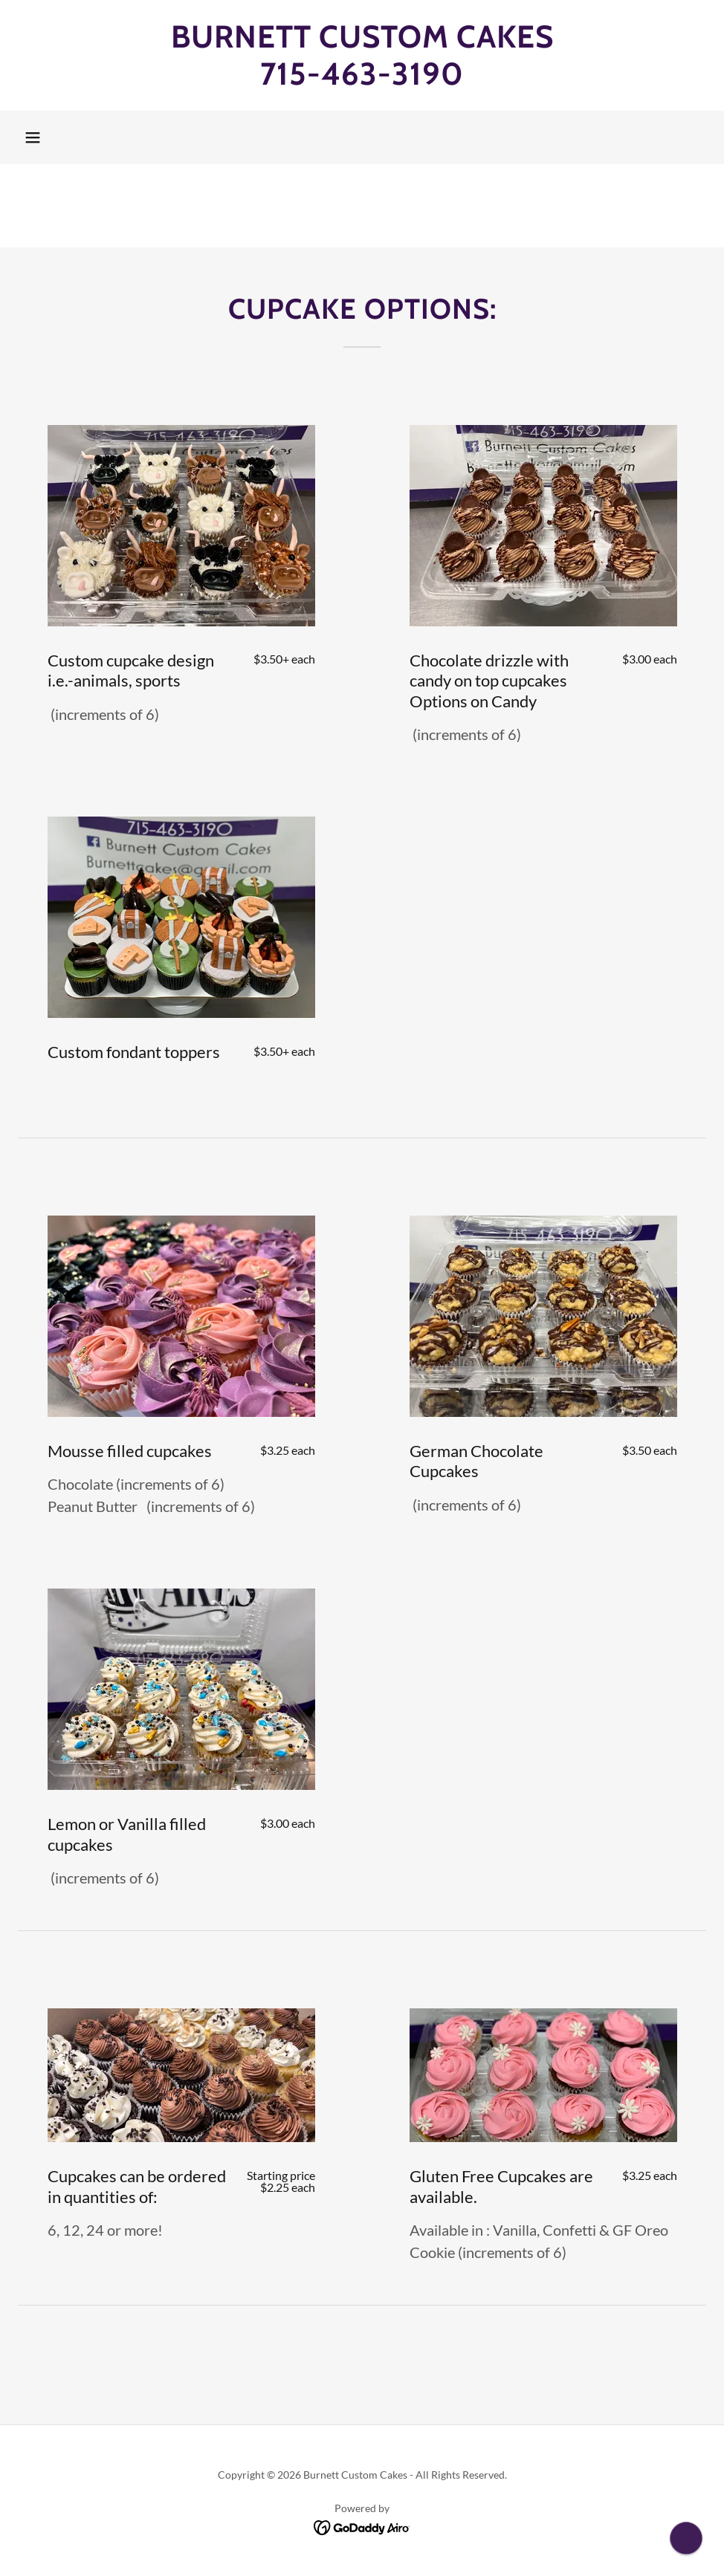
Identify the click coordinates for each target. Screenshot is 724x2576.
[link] (362, 80)
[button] (33, 137)
